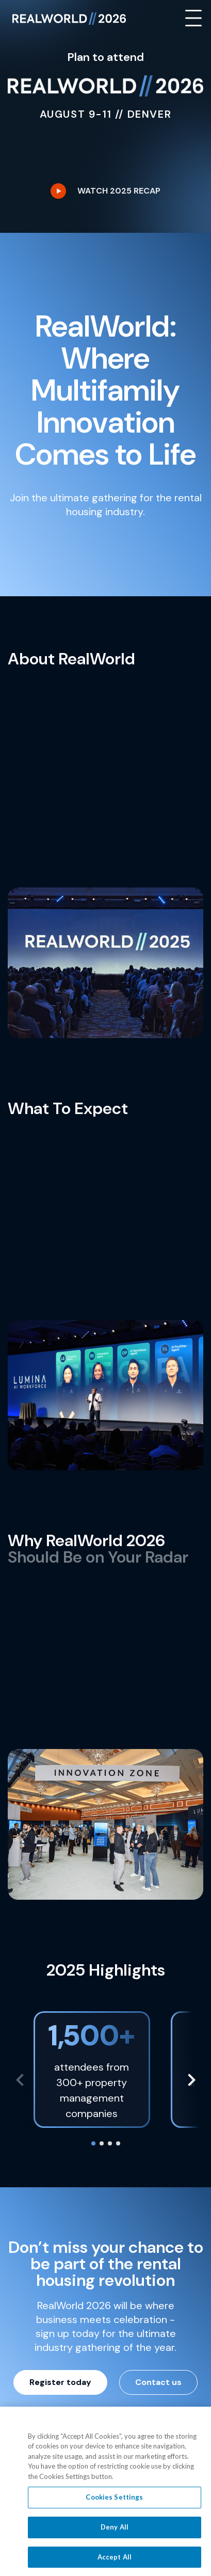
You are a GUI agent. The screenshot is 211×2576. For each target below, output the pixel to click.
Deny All (114, 2528)
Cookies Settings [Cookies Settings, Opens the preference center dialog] (114, 2498)
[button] (191, 2080)
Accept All (115, 2558)
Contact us (158, 2382)
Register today (60, 2382)
